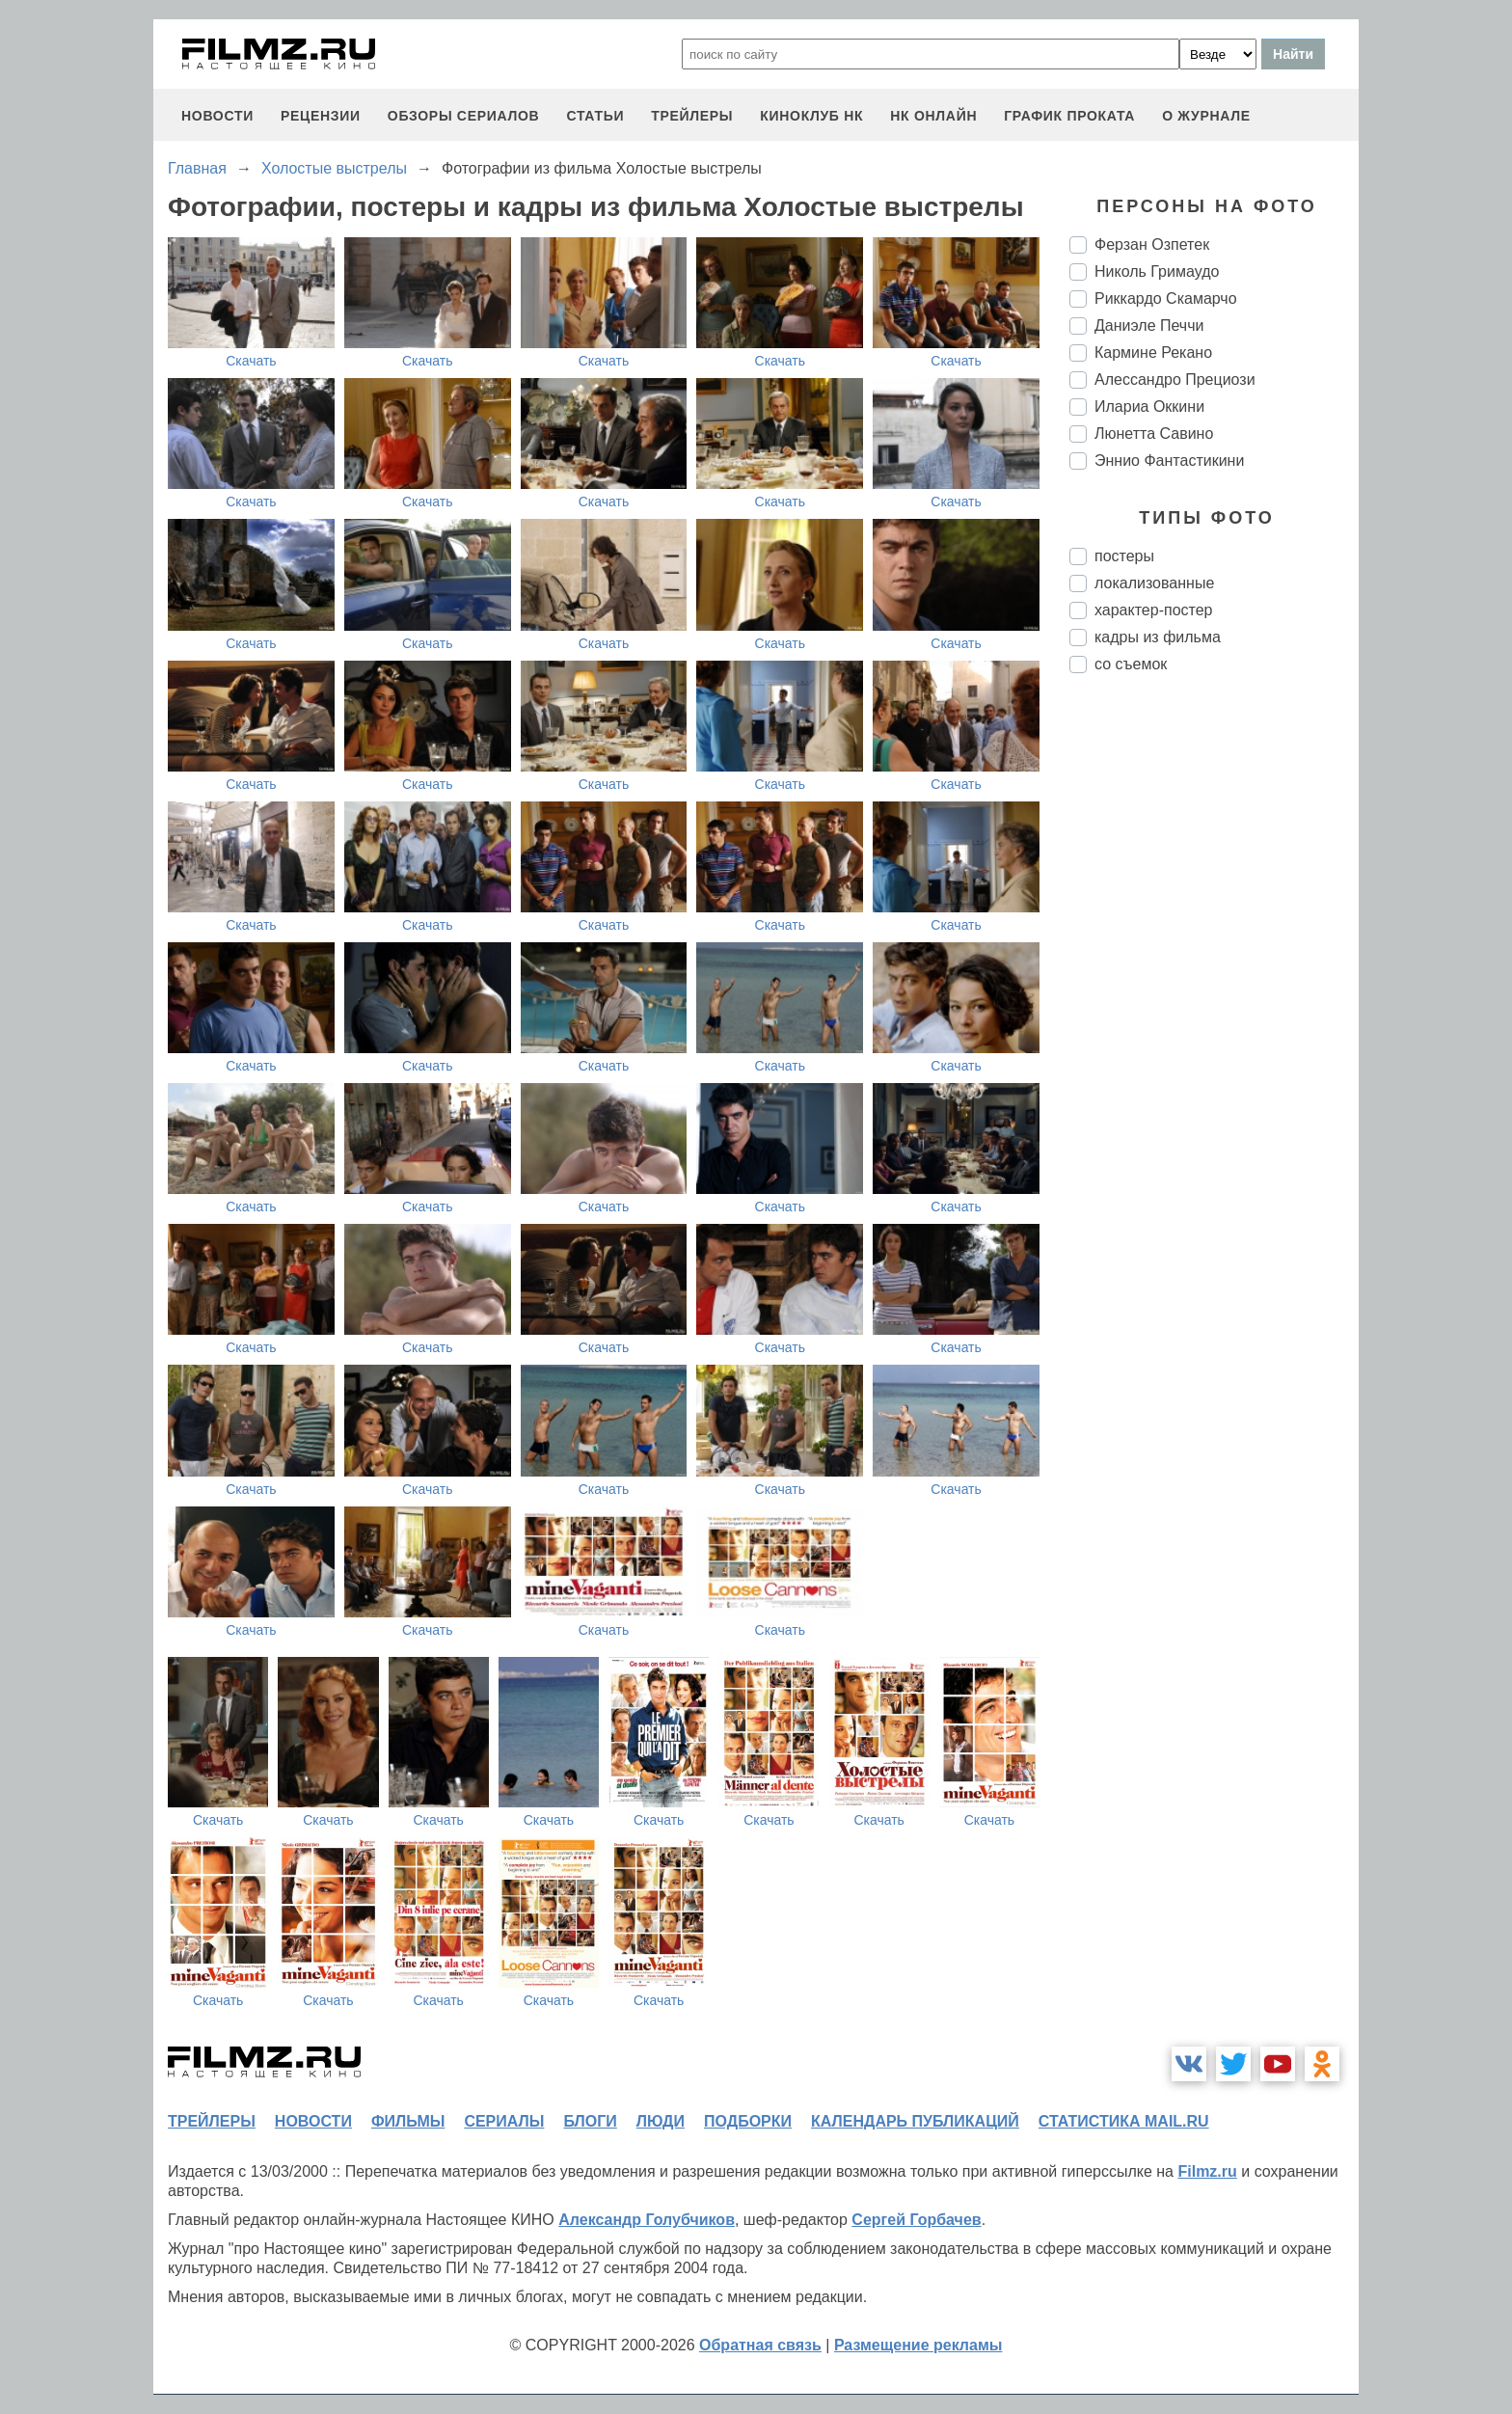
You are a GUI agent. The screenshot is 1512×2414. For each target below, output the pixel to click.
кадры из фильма (1157, 637)
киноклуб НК (811, 115)
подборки (748, 2121)
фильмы (408, 2121)
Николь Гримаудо (1156, 271)
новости (217, 115)
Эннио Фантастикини (1169, 460)
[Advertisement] (1214, 1010)
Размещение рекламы (918, 2345)
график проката (1069, 115)
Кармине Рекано (1153, 352)
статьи (595, 115)
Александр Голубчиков (646, 2219)
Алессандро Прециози (1175, 379)
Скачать (251, 360)
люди (660, 2121)
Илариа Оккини (1149, 406)
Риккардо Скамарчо (1165, 298)
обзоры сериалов (464, 115)
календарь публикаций (915, 2121)
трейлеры (692, 115)
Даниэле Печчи (1148, 325)
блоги (589, 2121)
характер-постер (1153, 610)
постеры (1124, 556)
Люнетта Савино (1153, 433)
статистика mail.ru (1124, 2121)
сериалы (504, 2121)
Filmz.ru (1206, 2171)
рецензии (321, 115)
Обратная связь (760, 2345)
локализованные (1154, 583)
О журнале (1206, 115)
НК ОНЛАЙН (933, 115)
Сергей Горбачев (916, 2219)
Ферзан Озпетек (1151, 244)
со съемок (1130, 664)
